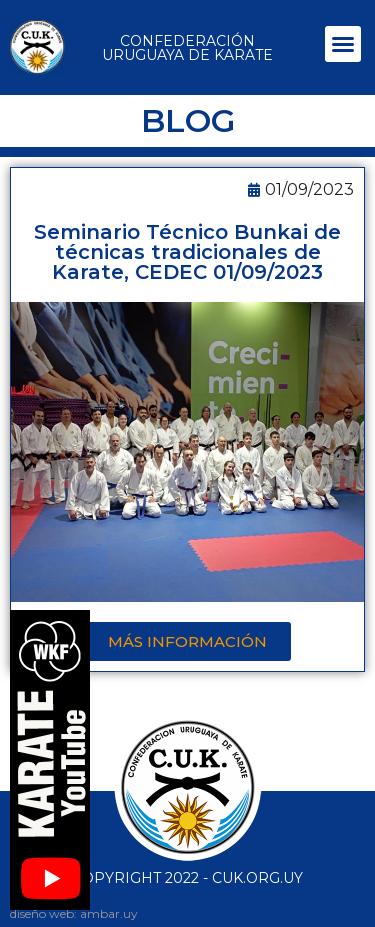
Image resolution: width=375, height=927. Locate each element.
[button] (343, 44)
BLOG (188, 120)
